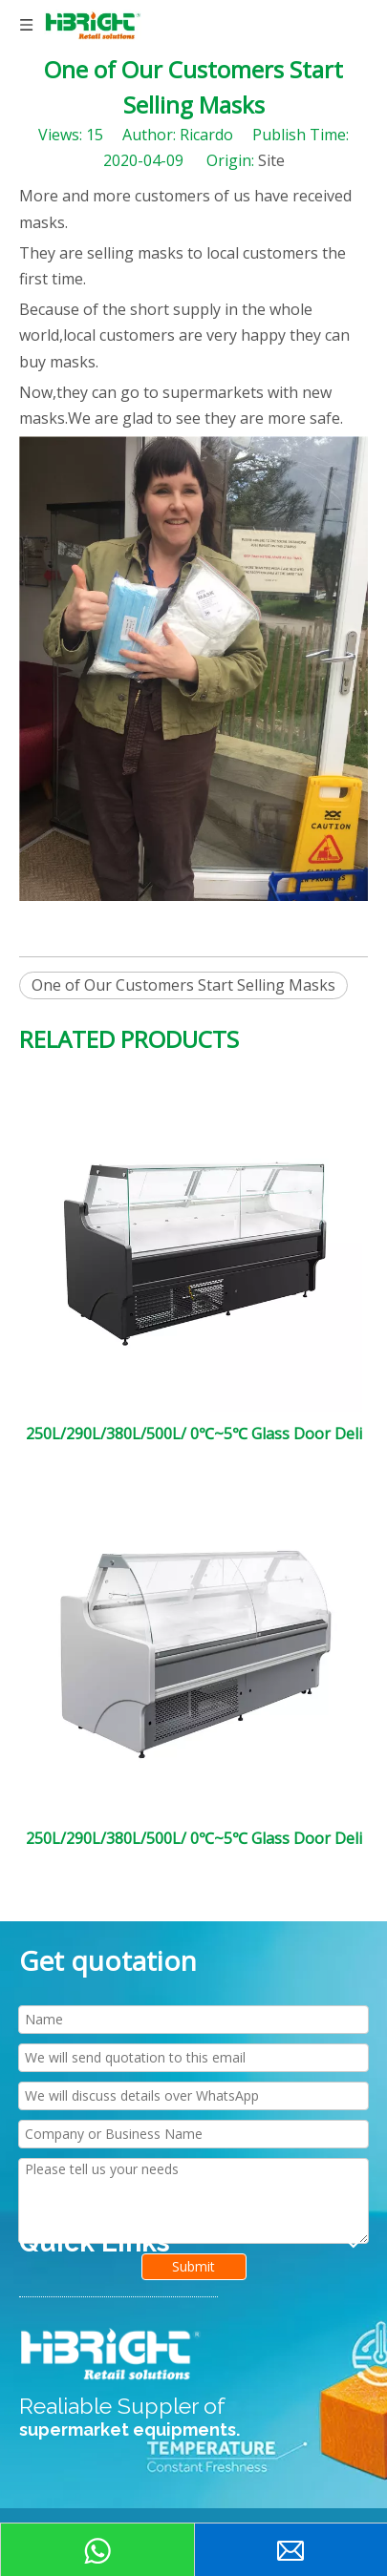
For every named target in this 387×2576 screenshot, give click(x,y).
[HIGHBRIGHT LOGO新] (111, 2354)
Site (271, 160)
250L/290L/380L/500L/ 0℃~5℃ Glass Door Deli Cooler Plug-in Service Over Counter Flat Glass (194, 1433)
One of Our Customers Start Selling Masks (183, 984)
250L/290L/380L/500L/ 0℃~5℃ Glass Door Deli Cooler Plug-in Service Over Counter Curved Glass (194, 1838)
